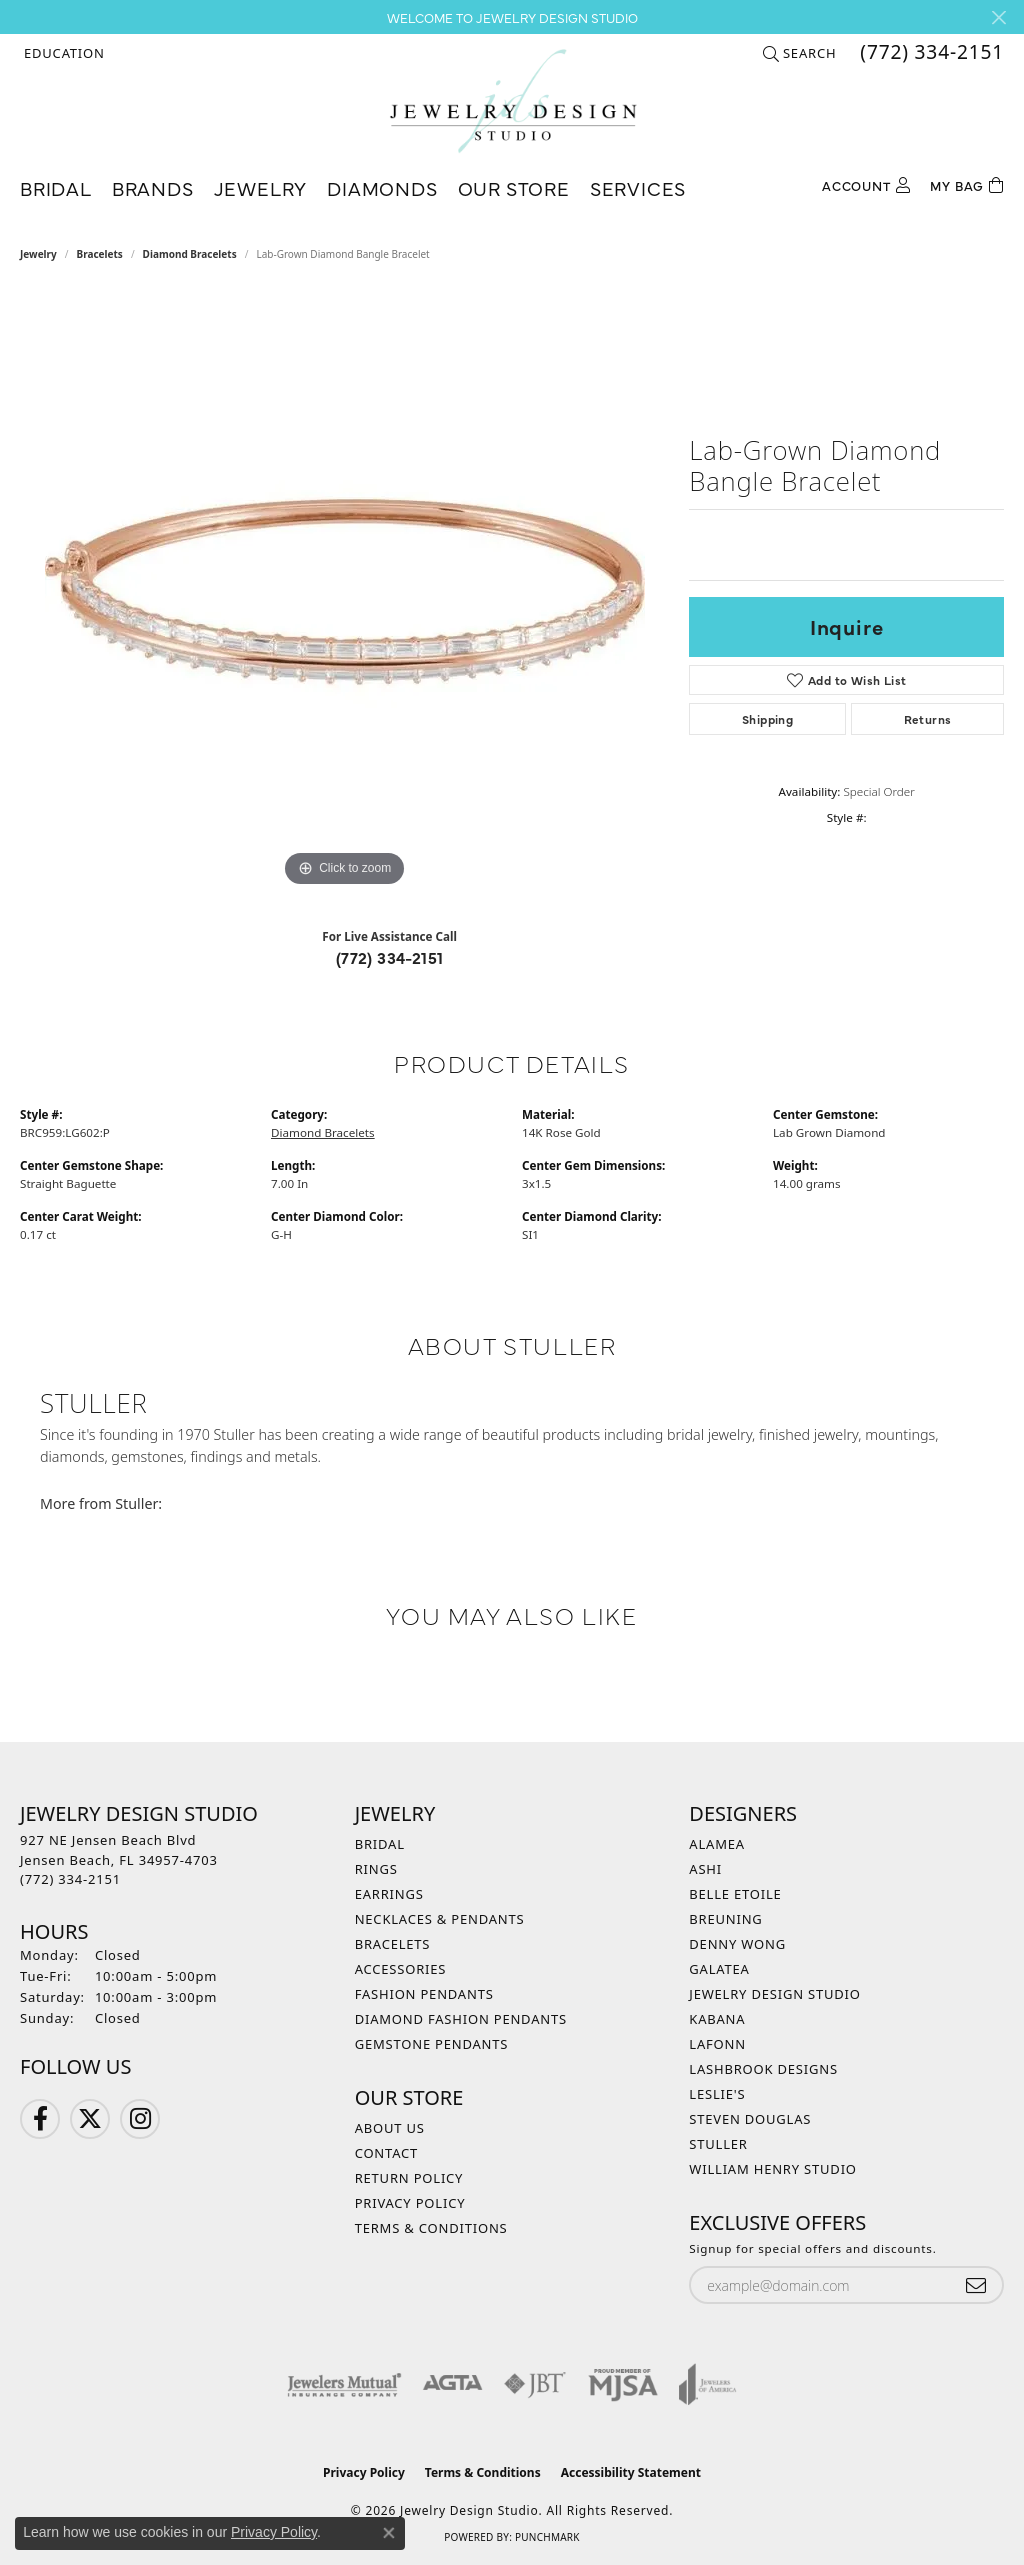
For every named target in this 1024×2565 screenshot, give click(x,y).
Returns (928, 719)
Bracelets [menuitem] (393, 1944)
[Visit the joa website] (708, 2384)
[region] (345, 592)
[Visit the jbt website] (535, 2384)
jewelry (38, 254)
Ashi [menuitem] (705, 1869)
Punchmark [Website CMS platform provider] (547, 2537)
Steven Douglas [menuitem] (750, 2119)
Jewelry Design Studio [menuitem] (774, 1994)
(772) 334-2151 (390, 957)
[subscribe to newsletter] (976, 2285)
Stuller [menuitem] (718, 2144)
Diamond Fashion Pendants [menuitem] (461, 2019)
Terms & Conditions (431, 2228)
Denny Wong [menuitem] (737, 1944)
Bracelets (100, 254)
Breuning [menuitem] (725, 1919)
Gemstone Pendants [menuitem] (432, 2044)
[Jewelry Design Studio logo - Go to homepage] (512, 101)
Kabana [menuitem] (717, 2019)
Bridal (56, 187)
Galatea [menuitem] (719, 1969)
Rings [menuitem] (376, 1869)
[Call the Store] (70, 1879)
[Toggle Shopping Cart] (967, 183)
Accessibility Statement (631, 2472)
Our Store (514, 187)
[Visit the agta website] (452, 2384)
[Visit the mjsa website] (623, 2384)
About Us (390, 2128)
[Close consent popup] (389, 2533)
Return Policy (409, 2178)
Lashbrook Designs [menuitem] (763, 2069)
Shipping (767, 719)
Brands (153, 187)
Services (638, 187)
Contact (386, 2153)
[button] (62, 53)
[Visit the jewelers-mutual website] (344, 2384)
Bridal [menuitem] (380, 1844)
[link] (930, 53)
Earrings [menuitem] (389, 1894)
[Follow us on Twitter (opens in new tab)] (90, 2119)
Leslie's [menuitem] (717, 2094)
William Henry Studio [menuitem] (773, 2169)
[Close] (998, 17)
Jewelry (261, 187)
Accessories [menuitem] (401, 1969)
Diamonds (382, 187)
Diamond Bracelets (190, 254)
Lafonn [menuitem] (717, 2044)
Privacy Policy (410, 2203)
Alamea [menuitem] (717, 1844)
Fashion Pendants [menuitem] (424, 1994)
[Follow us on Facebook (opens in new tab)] (40, 2119)
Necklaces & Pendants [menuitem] (440, 1919)
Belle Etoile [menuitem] (735, 1894)
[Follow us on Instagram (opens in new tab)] (140, 2119)
